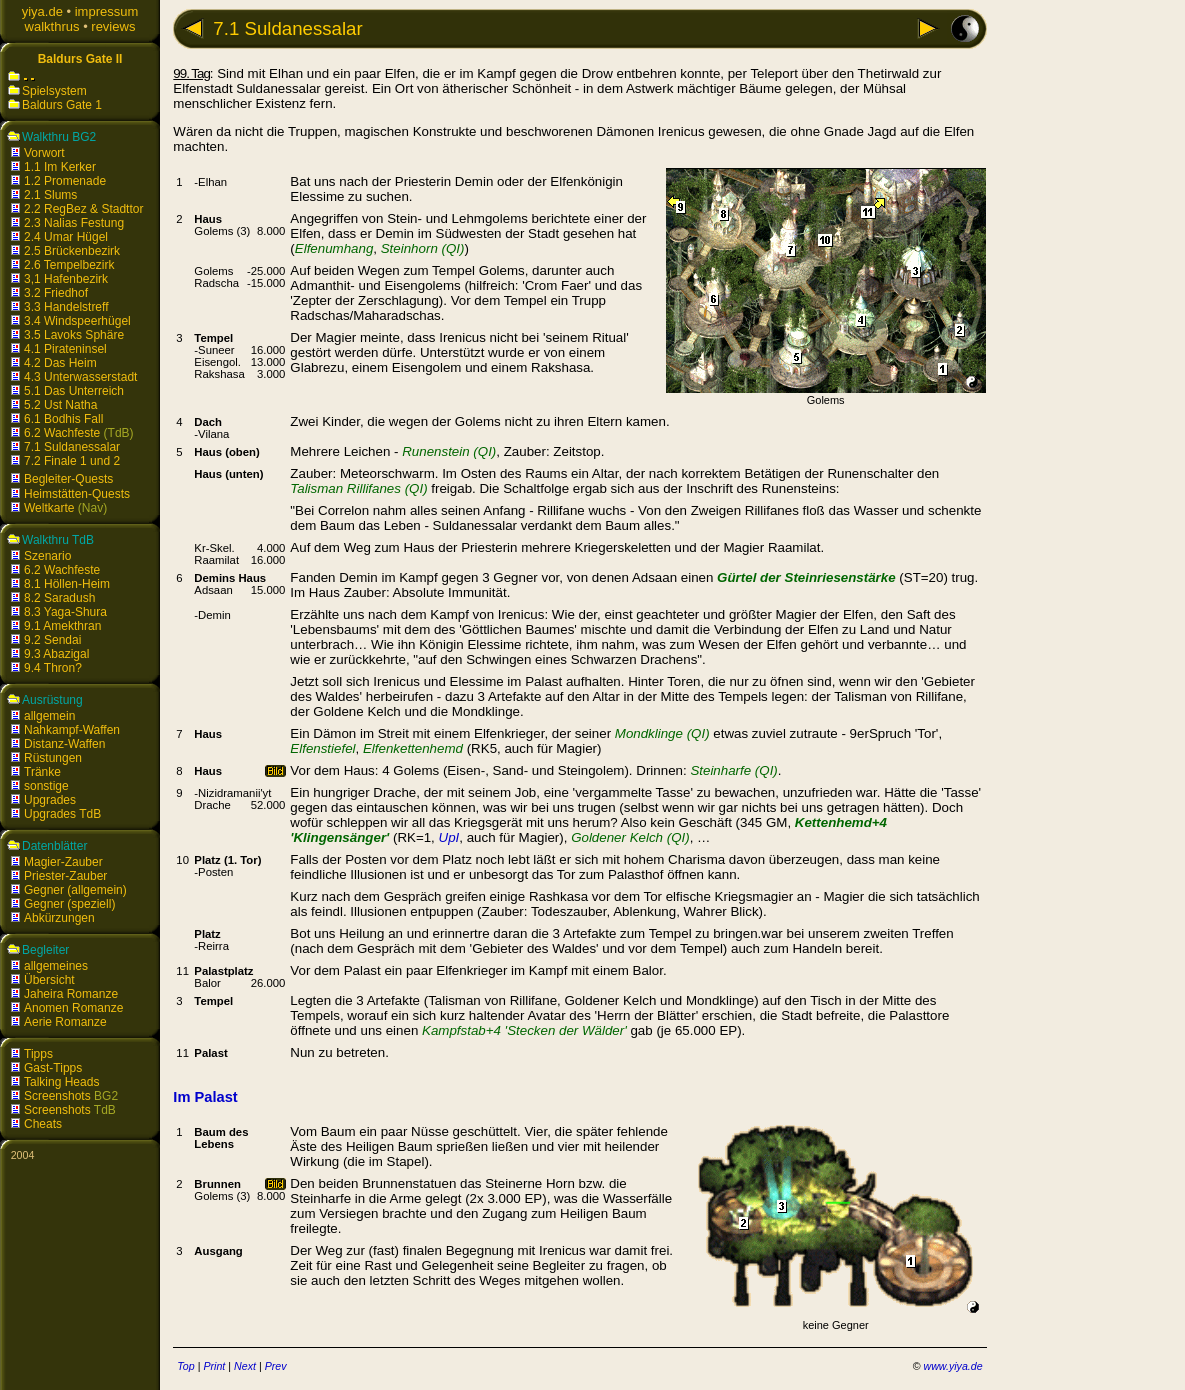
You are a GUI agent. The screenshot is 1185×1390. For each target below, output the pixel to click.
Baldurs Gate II (80, 59)
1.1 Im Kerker (60, 167)
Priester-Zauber (65, 876)
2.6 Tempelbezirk (69, 265)
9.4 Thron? (53, 668)
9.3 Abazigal (56, 654)
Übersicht (49, 980)
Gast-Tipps (53, 1068)
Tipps (38, 1054)
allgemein (49, 716)
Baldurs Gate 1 (62, 105)
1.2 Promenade (65, 181)
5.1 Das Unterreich (74, 391)
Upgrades (50, 800)
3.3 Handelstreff (66, 307)
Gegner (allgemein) (75, 890)
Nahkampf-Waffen (72, 730)
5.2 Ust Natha (60, 405)
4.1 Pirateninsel (65, 349)
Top (185, 1366)
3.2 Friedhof (56, 293)
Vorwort (44, 153)
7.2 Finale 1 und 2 (72, 461)
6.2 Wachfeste (62, 433)
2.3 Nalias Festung (74, 223)
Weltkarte (49, 508)
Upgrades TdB (62, 814)
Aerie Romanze (65, 1022)
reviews (113, 26)
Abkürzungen (59, 918)
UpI (449, 837)
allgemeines (56, 966)
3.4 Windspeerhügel (77, 321)
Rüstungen (53, 758)
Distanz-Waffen (64, 744)
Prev (276, 1366)
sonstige (46, 786)
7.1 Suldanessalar (72, 447)
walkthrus (52, 26)
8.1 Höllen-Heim (67, 584)
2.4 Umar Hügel (66, 237)
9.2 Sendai (52, 640)
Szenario (47, 556)
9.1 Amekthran (62, 626)
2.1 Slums (50, 195)
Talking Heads (61, 1082)
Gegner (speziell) (69, 904)
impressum (107, 11)
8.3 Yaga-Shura (65, 612)
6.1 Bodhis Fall (63, 419)
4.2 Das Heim (60, 363)
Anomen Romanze (73, 1008)
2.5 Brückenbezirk (72, 251)
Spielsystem (54, 91)
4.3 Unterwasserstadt (80, 377)
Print (214, 1366)
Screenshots (57, 1096)
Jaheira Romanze (71, 994)
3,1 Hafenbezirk (66, 279)
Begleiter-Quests (68, 479)
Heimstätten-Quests (77, 494)
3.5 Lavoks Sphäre (74, 335)
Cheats (43, 1124)
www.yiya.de (952, 1366)
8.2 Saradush (59, 598)
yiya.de (42, 11)
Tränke (42, 772)
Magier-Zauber (63, 862)
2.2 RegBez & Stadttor (83, 209)
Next (245, 1366)
